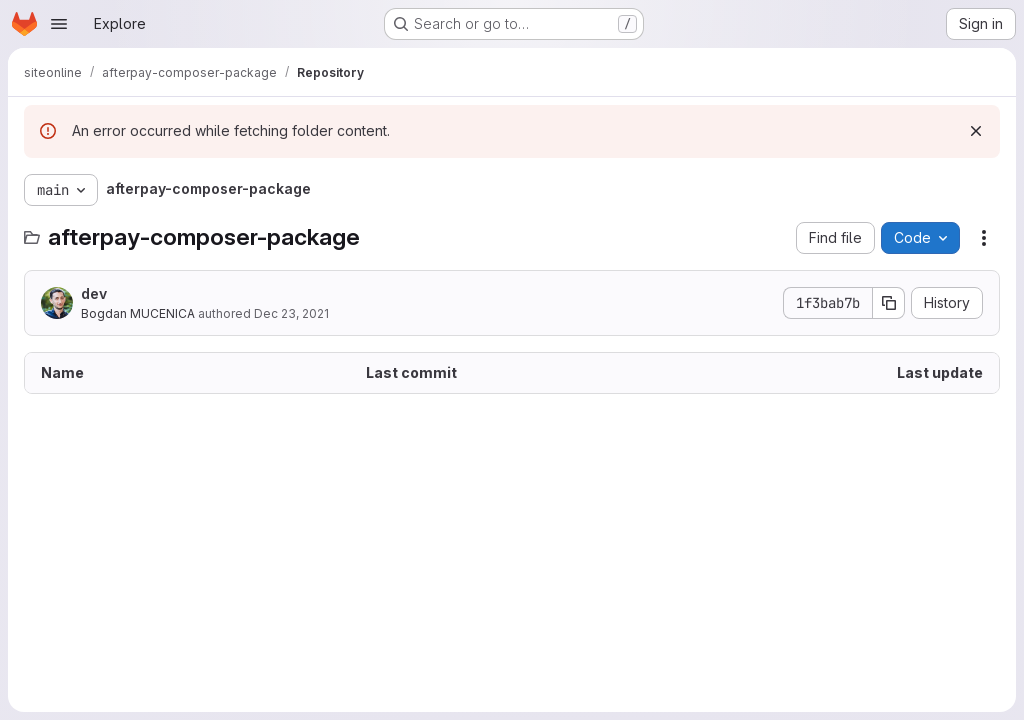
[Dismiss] (976, 131)
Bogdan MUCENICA (138, 313)
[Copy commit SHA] (889, 303)
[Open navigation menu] (59, 24)
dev (94, 293)
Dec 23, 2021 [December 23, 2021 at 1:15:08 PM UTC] (291, 313)
